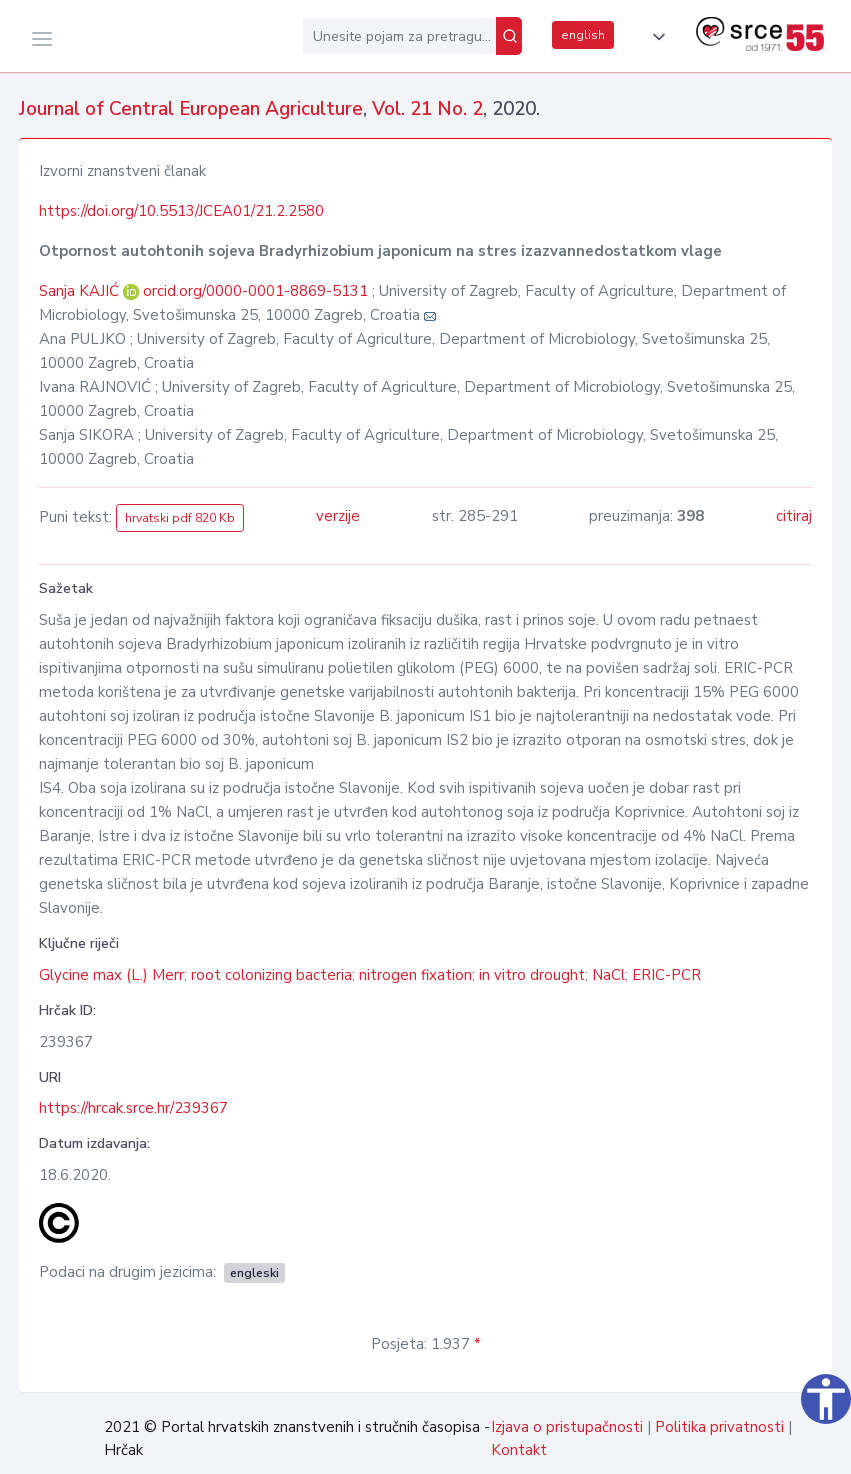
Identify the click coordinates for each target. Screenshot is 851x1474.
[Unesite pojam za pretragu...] (399, 36)
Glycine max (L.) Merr (111, 975)
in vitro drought (532, 975)
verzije (338, 516)
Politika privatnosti (719, 1427)
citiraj (794, 516)
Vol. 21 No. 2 (427, 109)
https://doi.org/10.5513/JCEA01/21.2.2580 (181, 211)
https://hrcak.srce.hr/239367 (133, 1108)
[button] (655, 37)
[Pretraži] (509, 36)
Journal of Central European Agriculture (191, 109)
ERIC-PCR (666, 975)
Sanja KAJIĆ (81, 291)
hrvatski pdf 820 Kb (180, 518)
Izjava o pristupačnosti (567, 1427)
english (583, 35)
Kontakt (519, 1450)
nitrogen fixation (415, 975)
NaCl (608, 975)
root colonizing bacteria (271, 975)
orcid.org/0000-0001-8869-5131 (255, 291)
